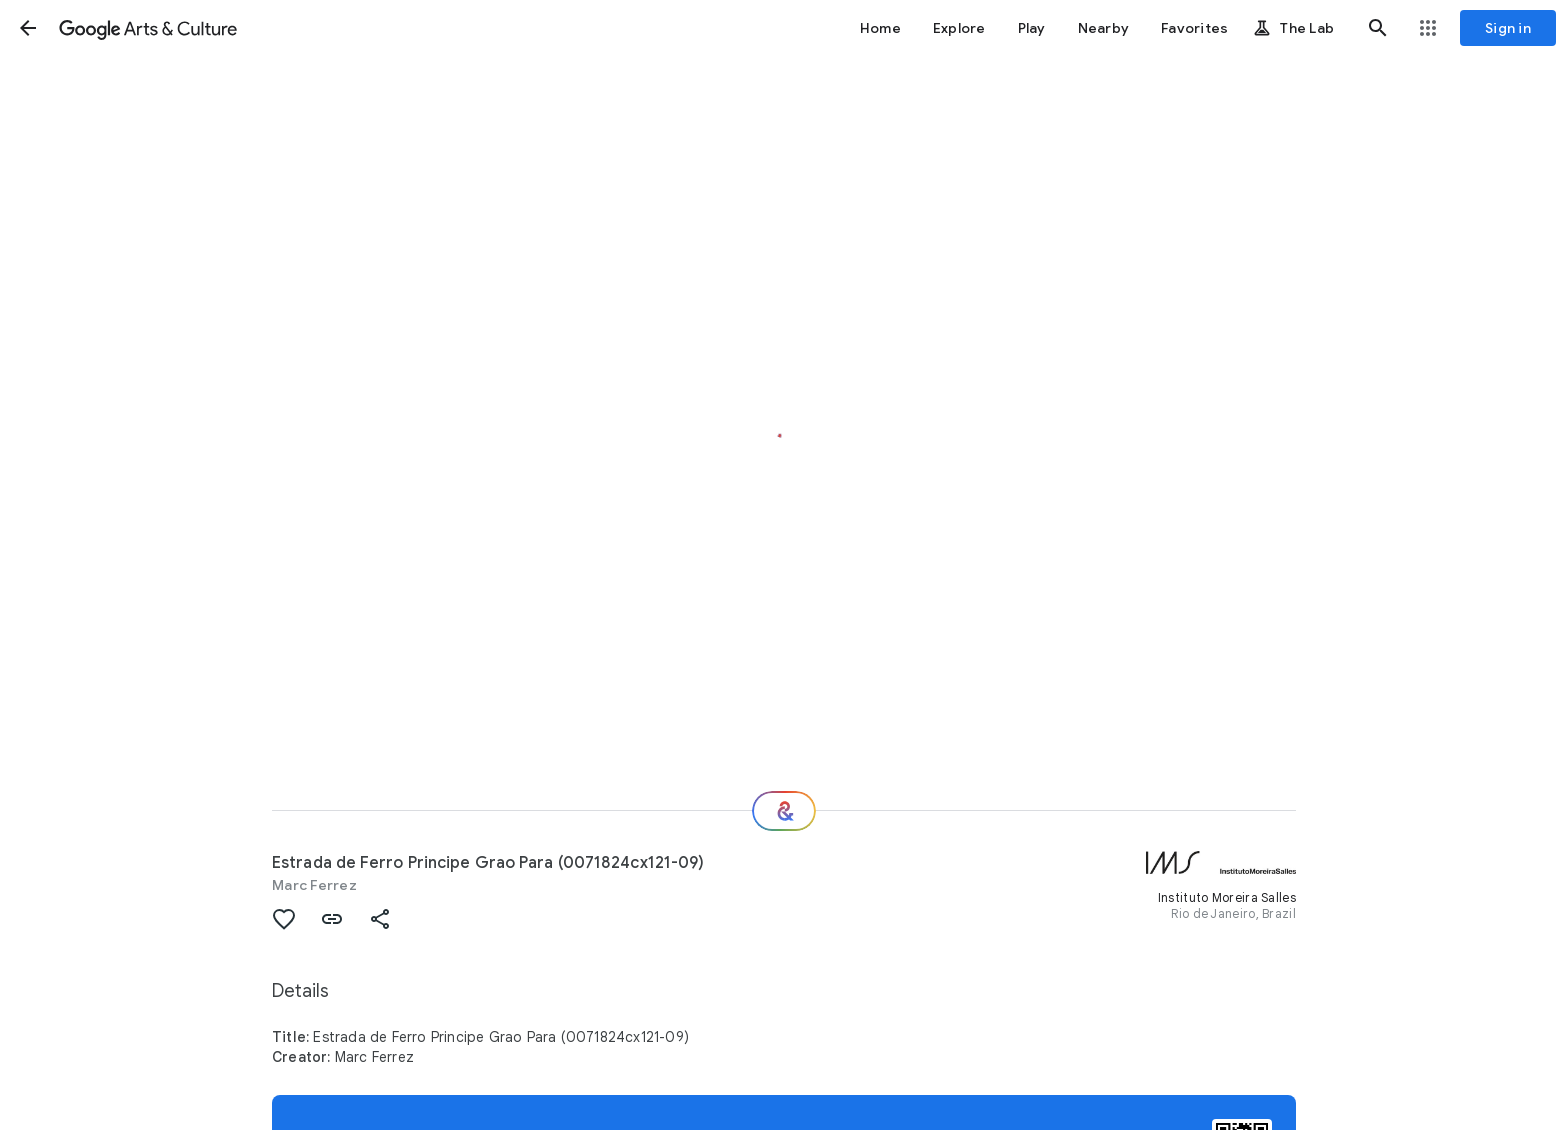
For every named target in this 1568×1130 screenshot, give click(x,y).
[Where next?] (784, 811)
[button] (28, 28)
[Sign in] (1508, 28)
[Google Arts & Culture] (148, 28)
